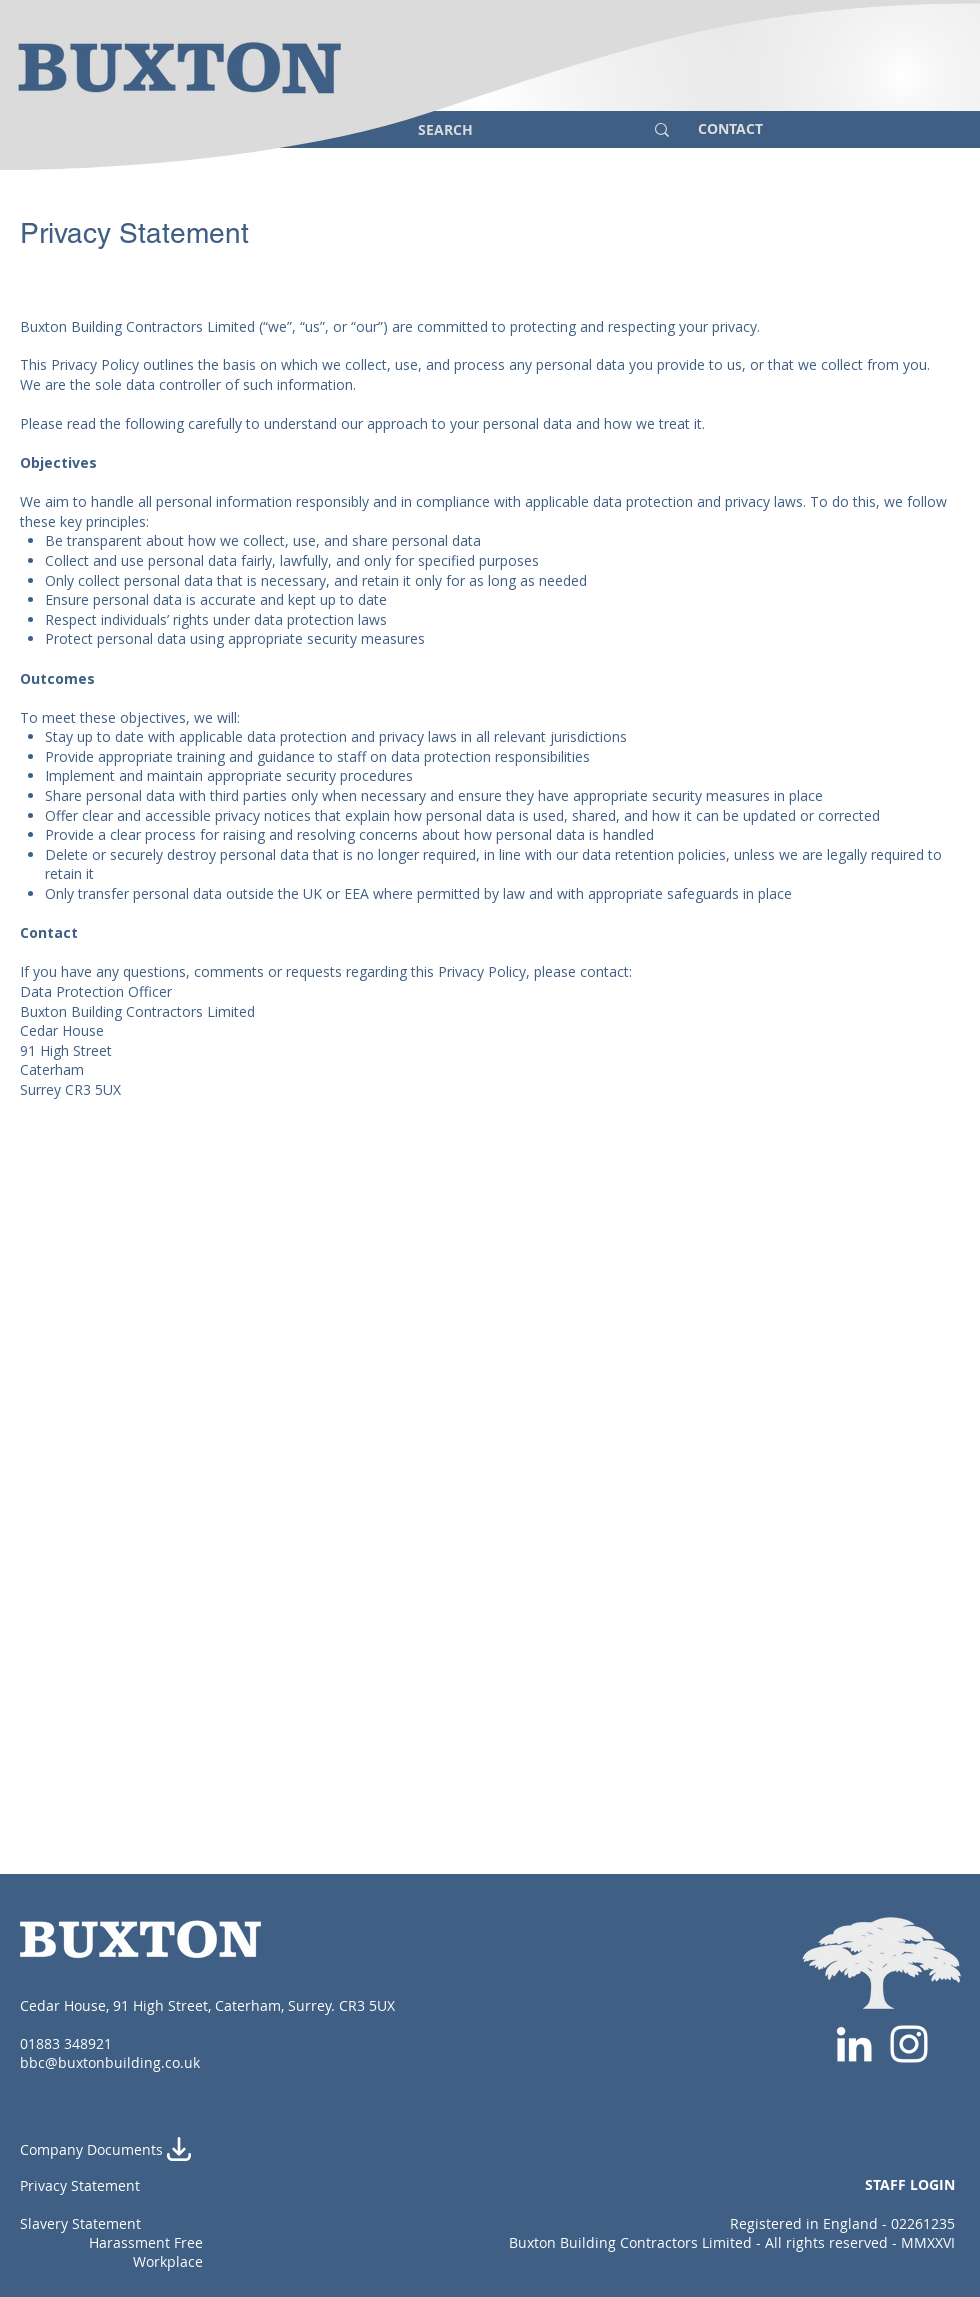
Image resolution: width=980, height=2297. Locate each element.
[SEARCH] (515, 129)
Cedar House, (66, 2005)
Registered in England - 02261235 (842, 2223)
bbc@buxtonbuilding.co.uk (110, 2062)
